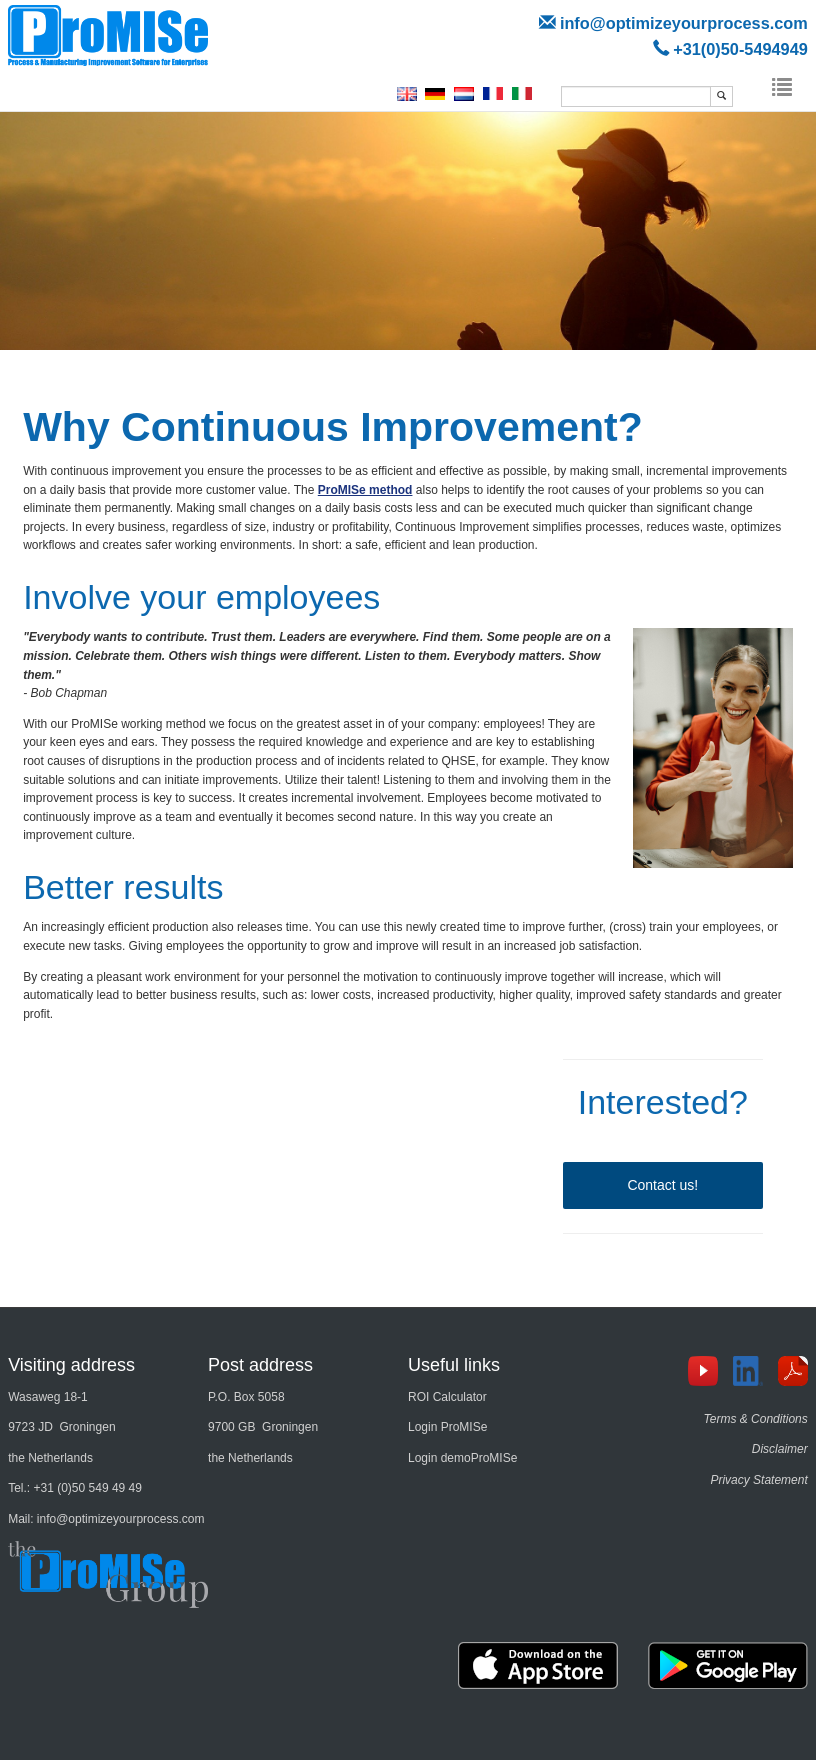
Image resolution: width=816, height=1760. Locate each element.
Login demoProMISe (462, 1458)
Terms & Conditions (756, 1419)
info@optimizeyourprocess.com (684, 23)
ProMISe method (365, 490)
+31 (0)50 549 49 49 (88, 1488)
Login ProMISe (447, 1427)
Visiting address (71, 1365)
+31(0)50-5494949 (740, 49)
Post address (260, 1365)
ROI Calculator (447, 1397)
